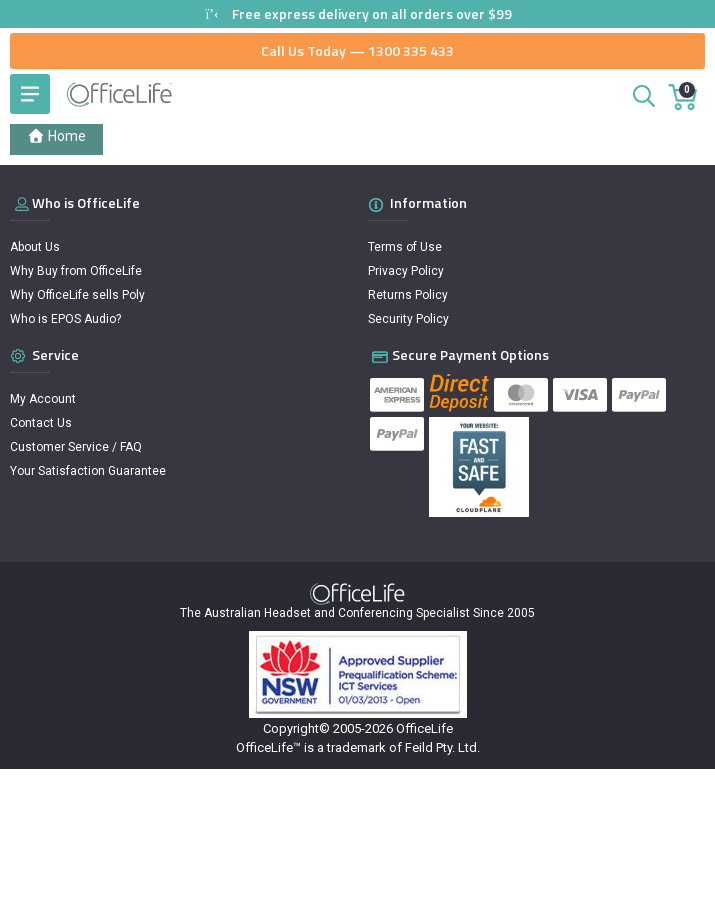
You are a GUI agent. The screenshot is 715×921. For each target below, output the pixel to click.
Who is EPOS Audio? (65, 319)
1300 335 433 (411, 50)
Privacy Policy (406, 271)
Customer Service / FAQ (76, 447)
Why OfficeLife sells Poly (77, 295)
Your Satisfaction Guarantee (88, 471)
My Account (43, 399)
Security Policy (408, 319)
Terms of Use (405, 247)
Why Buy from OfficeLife (76, 271)
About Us (35, 247)
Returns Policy (408, 295)
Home (56, 136)
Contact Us (41, 423)
